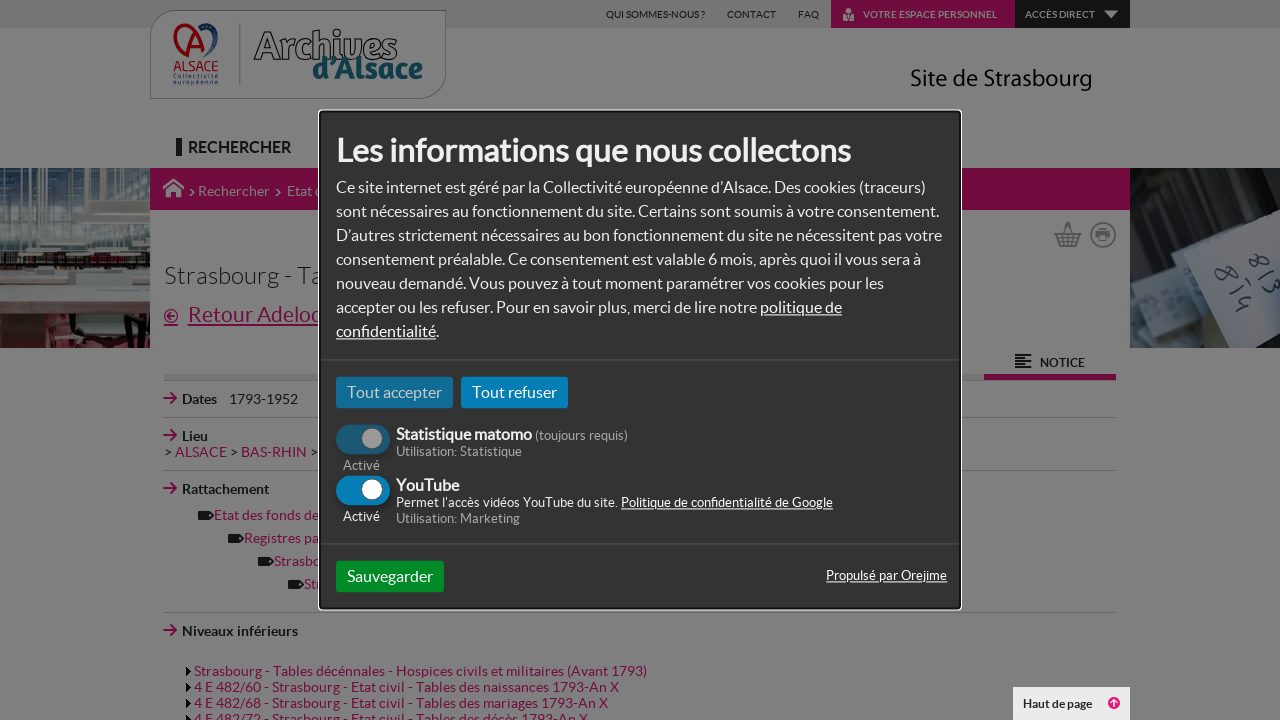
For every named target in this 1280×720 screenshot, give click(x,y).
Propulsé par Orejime (886, 576)
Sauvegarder (390, 577)
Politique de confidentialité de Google (727, 503)
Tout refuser (514, 392)
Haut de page (1071, 703)
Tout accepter (394, 392)
